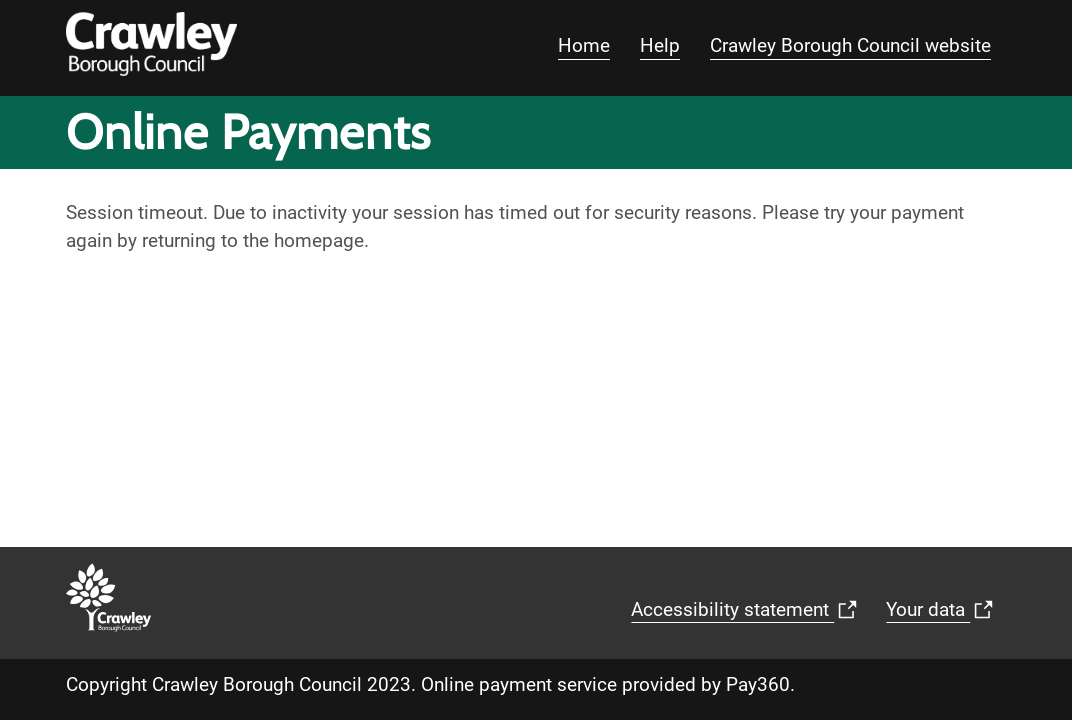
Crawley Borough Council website (850, 45)
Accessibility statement (749, 616)
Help (660, 45)
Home (584, 45)
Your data (944, 616)
